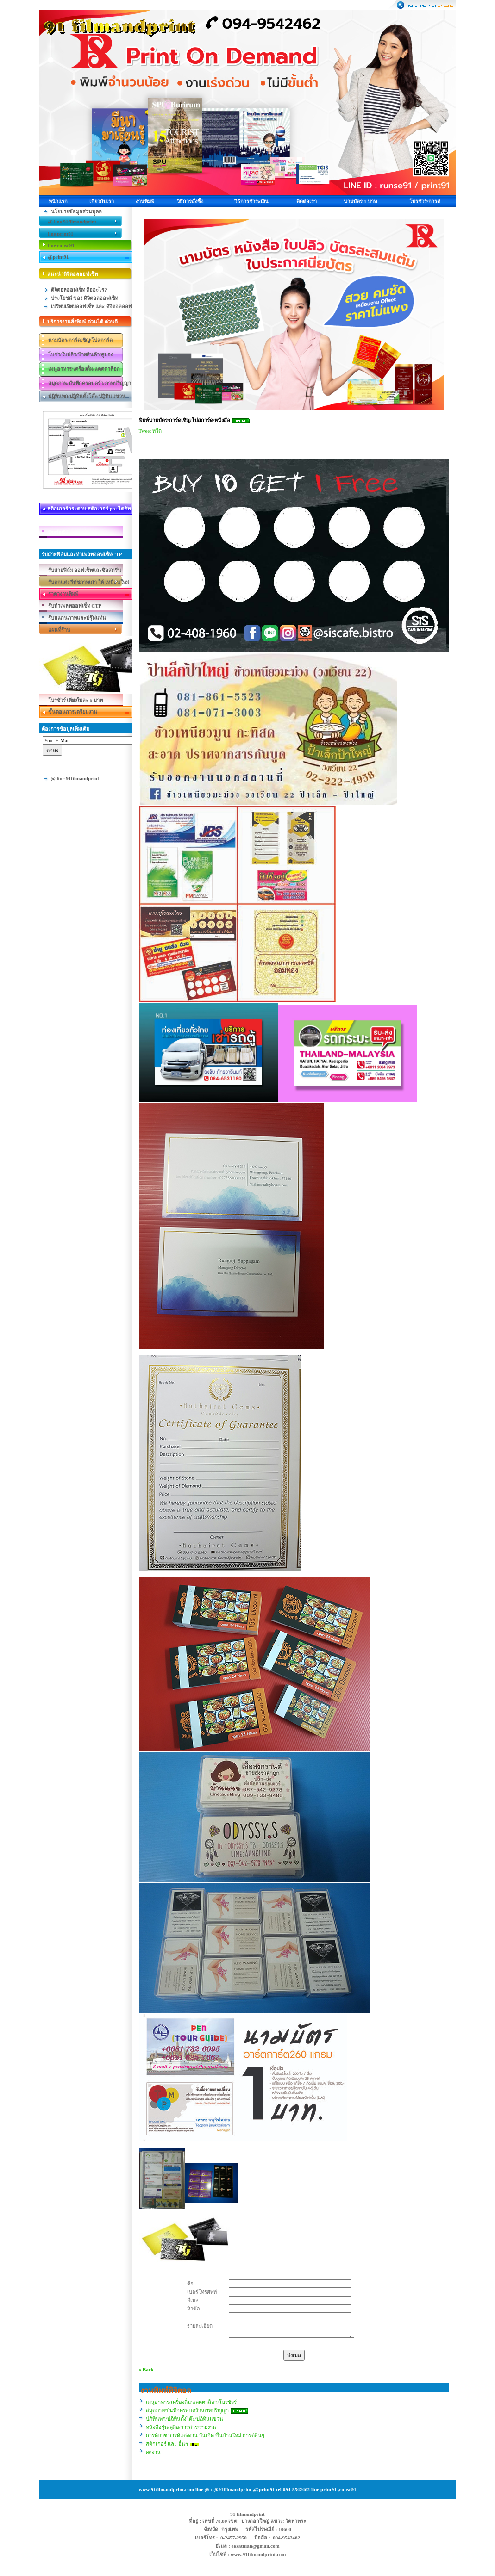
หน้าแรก (58, 201)
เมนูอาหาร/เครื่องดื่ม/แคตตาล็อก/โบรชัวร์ (191, 2402)
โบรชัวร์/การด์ (424, 201)
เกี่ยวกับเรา (101, 201)
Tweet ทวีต (150, 431)
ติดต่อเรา (306, 201)
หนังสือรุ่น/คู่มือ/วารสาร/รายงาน (181, 2427)
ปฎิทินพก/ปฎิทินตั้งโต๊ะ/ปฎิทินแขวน (184, 2418)
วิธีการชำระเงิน (251, 201)
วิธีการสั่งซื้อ (190, 201)
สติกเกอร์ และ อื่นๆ (167, 2443)
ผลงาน (153, 2452)
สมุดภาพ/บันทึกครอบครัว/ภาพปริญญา (187, 2410)
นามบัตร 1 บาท (360, 201)
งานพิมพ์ (145, 201)
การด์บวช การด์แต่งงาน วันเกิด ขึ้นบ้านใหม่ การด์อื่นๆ (205, 2435)
